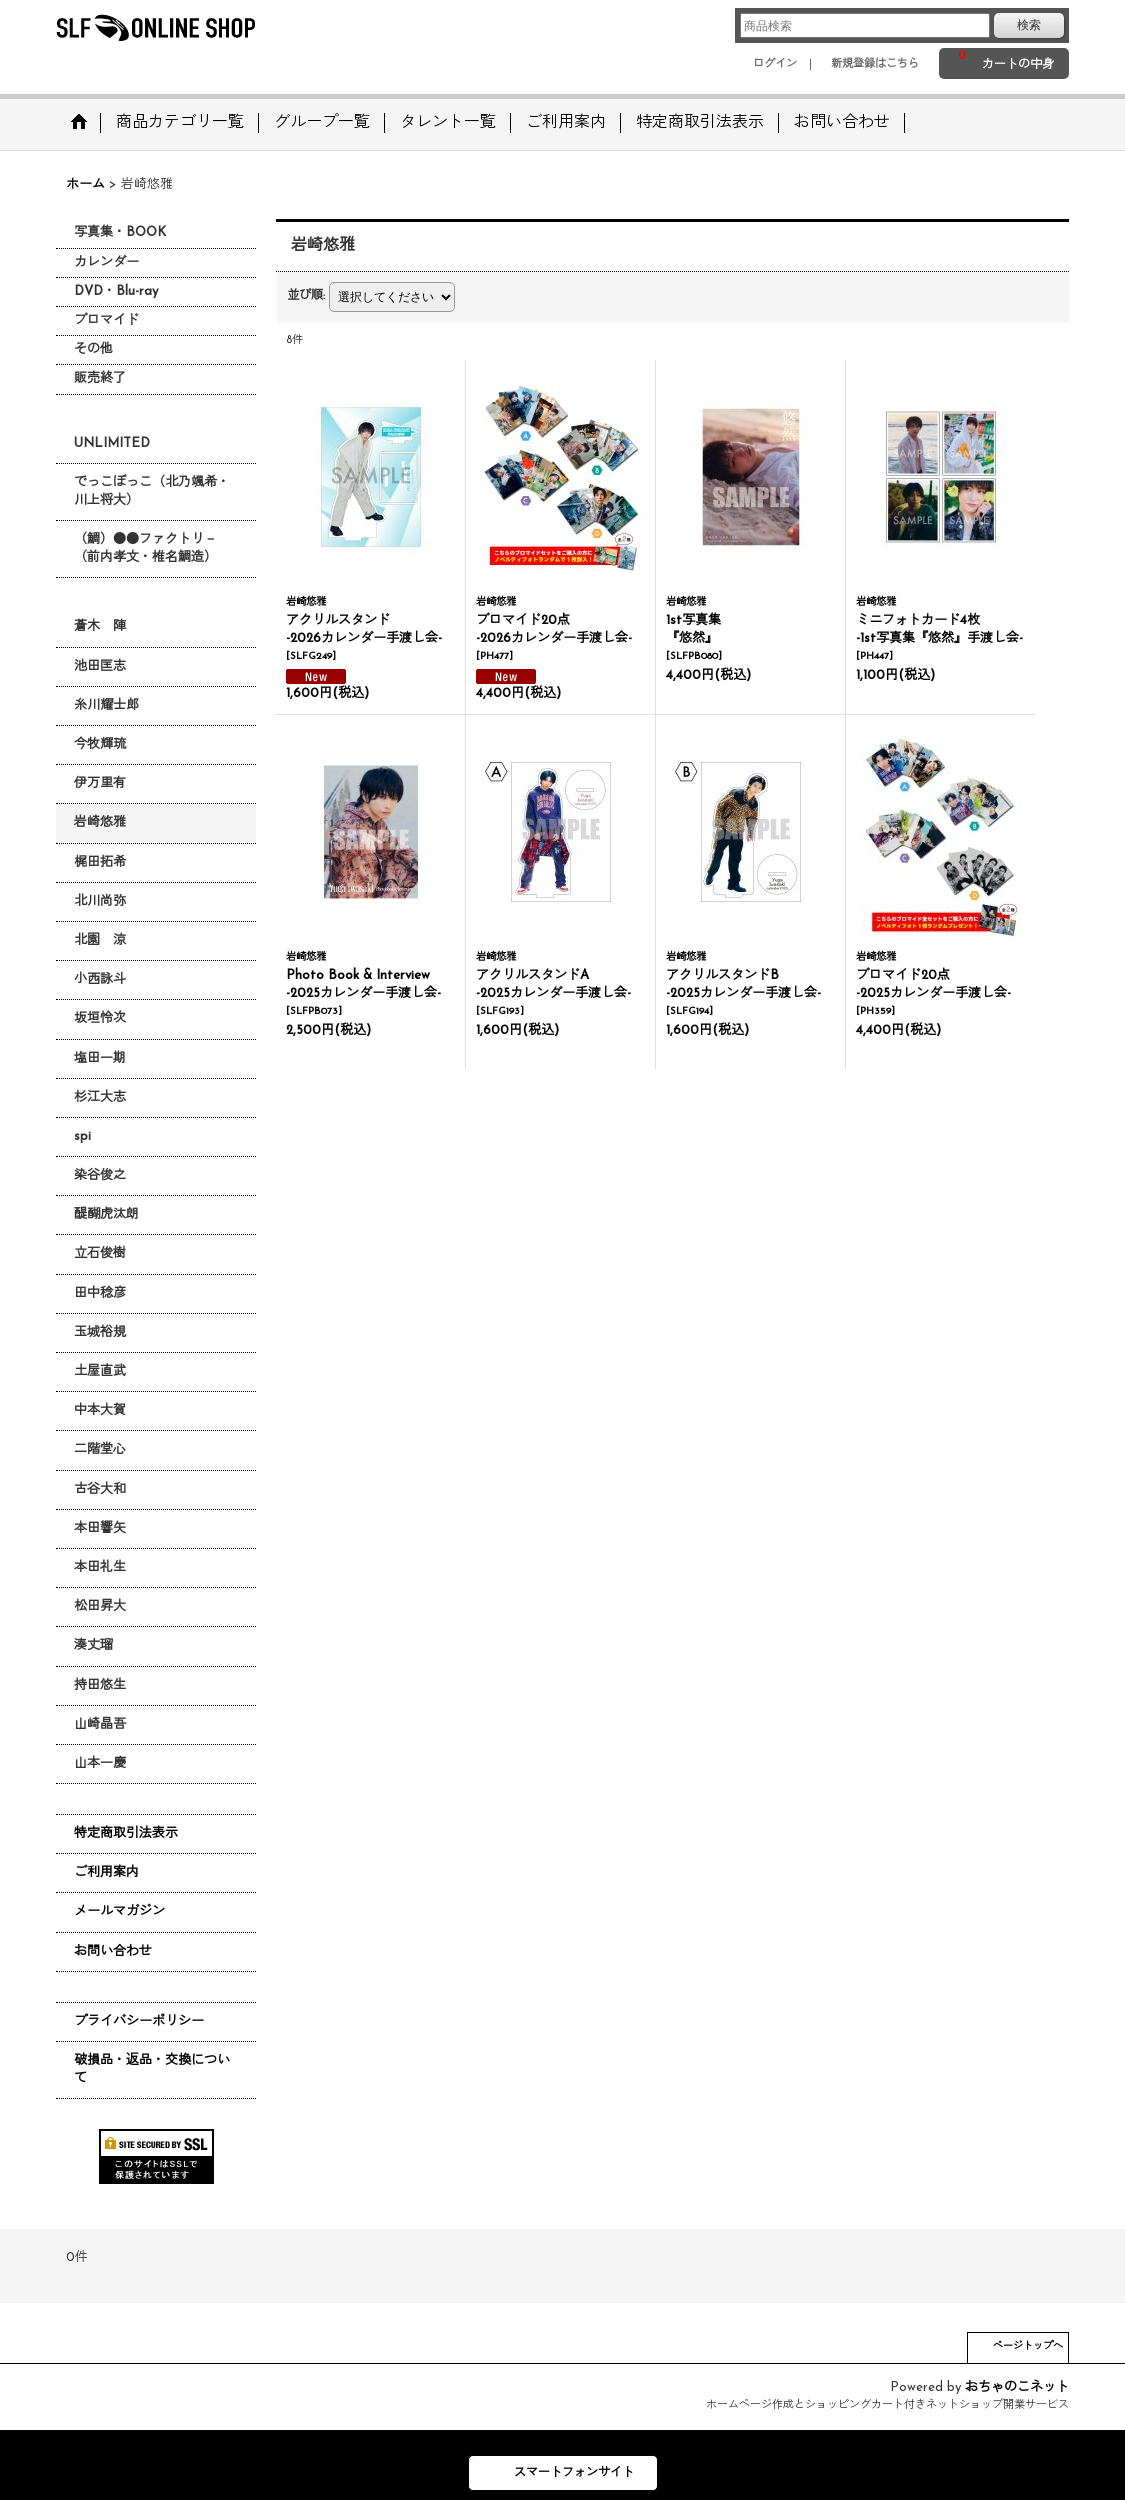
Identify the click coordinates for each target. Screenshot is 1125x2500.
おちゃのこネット (1017, 2387)
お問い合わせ (113, 1951)
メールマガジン (119, 1911)
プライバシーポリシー (139, 2021)
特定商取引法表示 (126, 1833)
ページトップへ (1028, 2346)
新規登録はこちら (875, 64)
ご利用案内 (106, 1872)
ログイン (775, 64)
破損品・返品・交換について (152, 2069)
